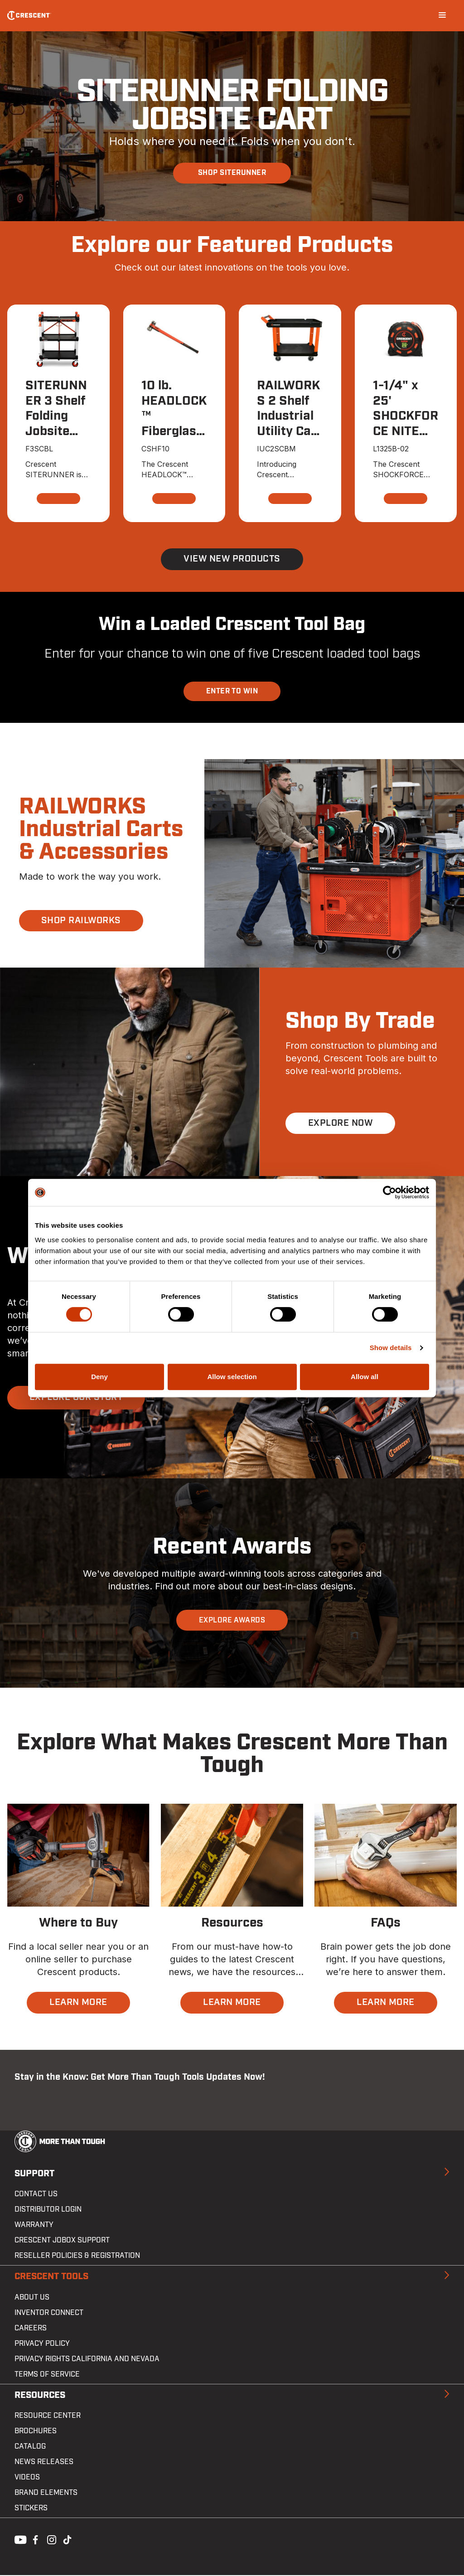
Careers (30, 2329)
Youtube (18, 2539)
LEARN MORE (78, 2003)
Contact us (36, 2194)
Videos (27, 2478)
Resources (39, 2396)
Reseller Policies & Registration (77, 2256)
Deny (99, 1376)
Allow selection (231, 1376)
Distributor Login (48, 2210)
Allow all (364, 1376)
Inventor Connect (48, 2313)
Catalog (30, 2447)
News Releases (43, 2462)
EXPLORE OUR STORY (76, 1398)
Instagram (50, 2539)
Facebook (34, 2539)
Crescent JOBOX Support (62, 2241)
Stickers (31, 2509)
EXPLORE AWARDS (232, 1621)
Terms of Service (47, 2375)
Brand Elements (45, 2493)
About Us (31, 2298)
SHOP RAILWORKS (81, 921)
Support (34, 2174)
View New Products (232, 560)
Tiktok (67, 2539)
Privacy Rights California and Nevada (87, 2359)
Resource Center (47, 2416)
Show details (391, 1347)
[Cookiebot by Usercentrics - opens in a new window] (389, 1192)
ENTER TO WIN (232, 692)
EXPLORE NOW (340, 1124)
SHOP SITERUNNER (232, 172)
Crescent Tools (51, 2277)
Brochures (35, 2432)
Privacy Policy (42, 2344)
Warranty (33, 2225)
